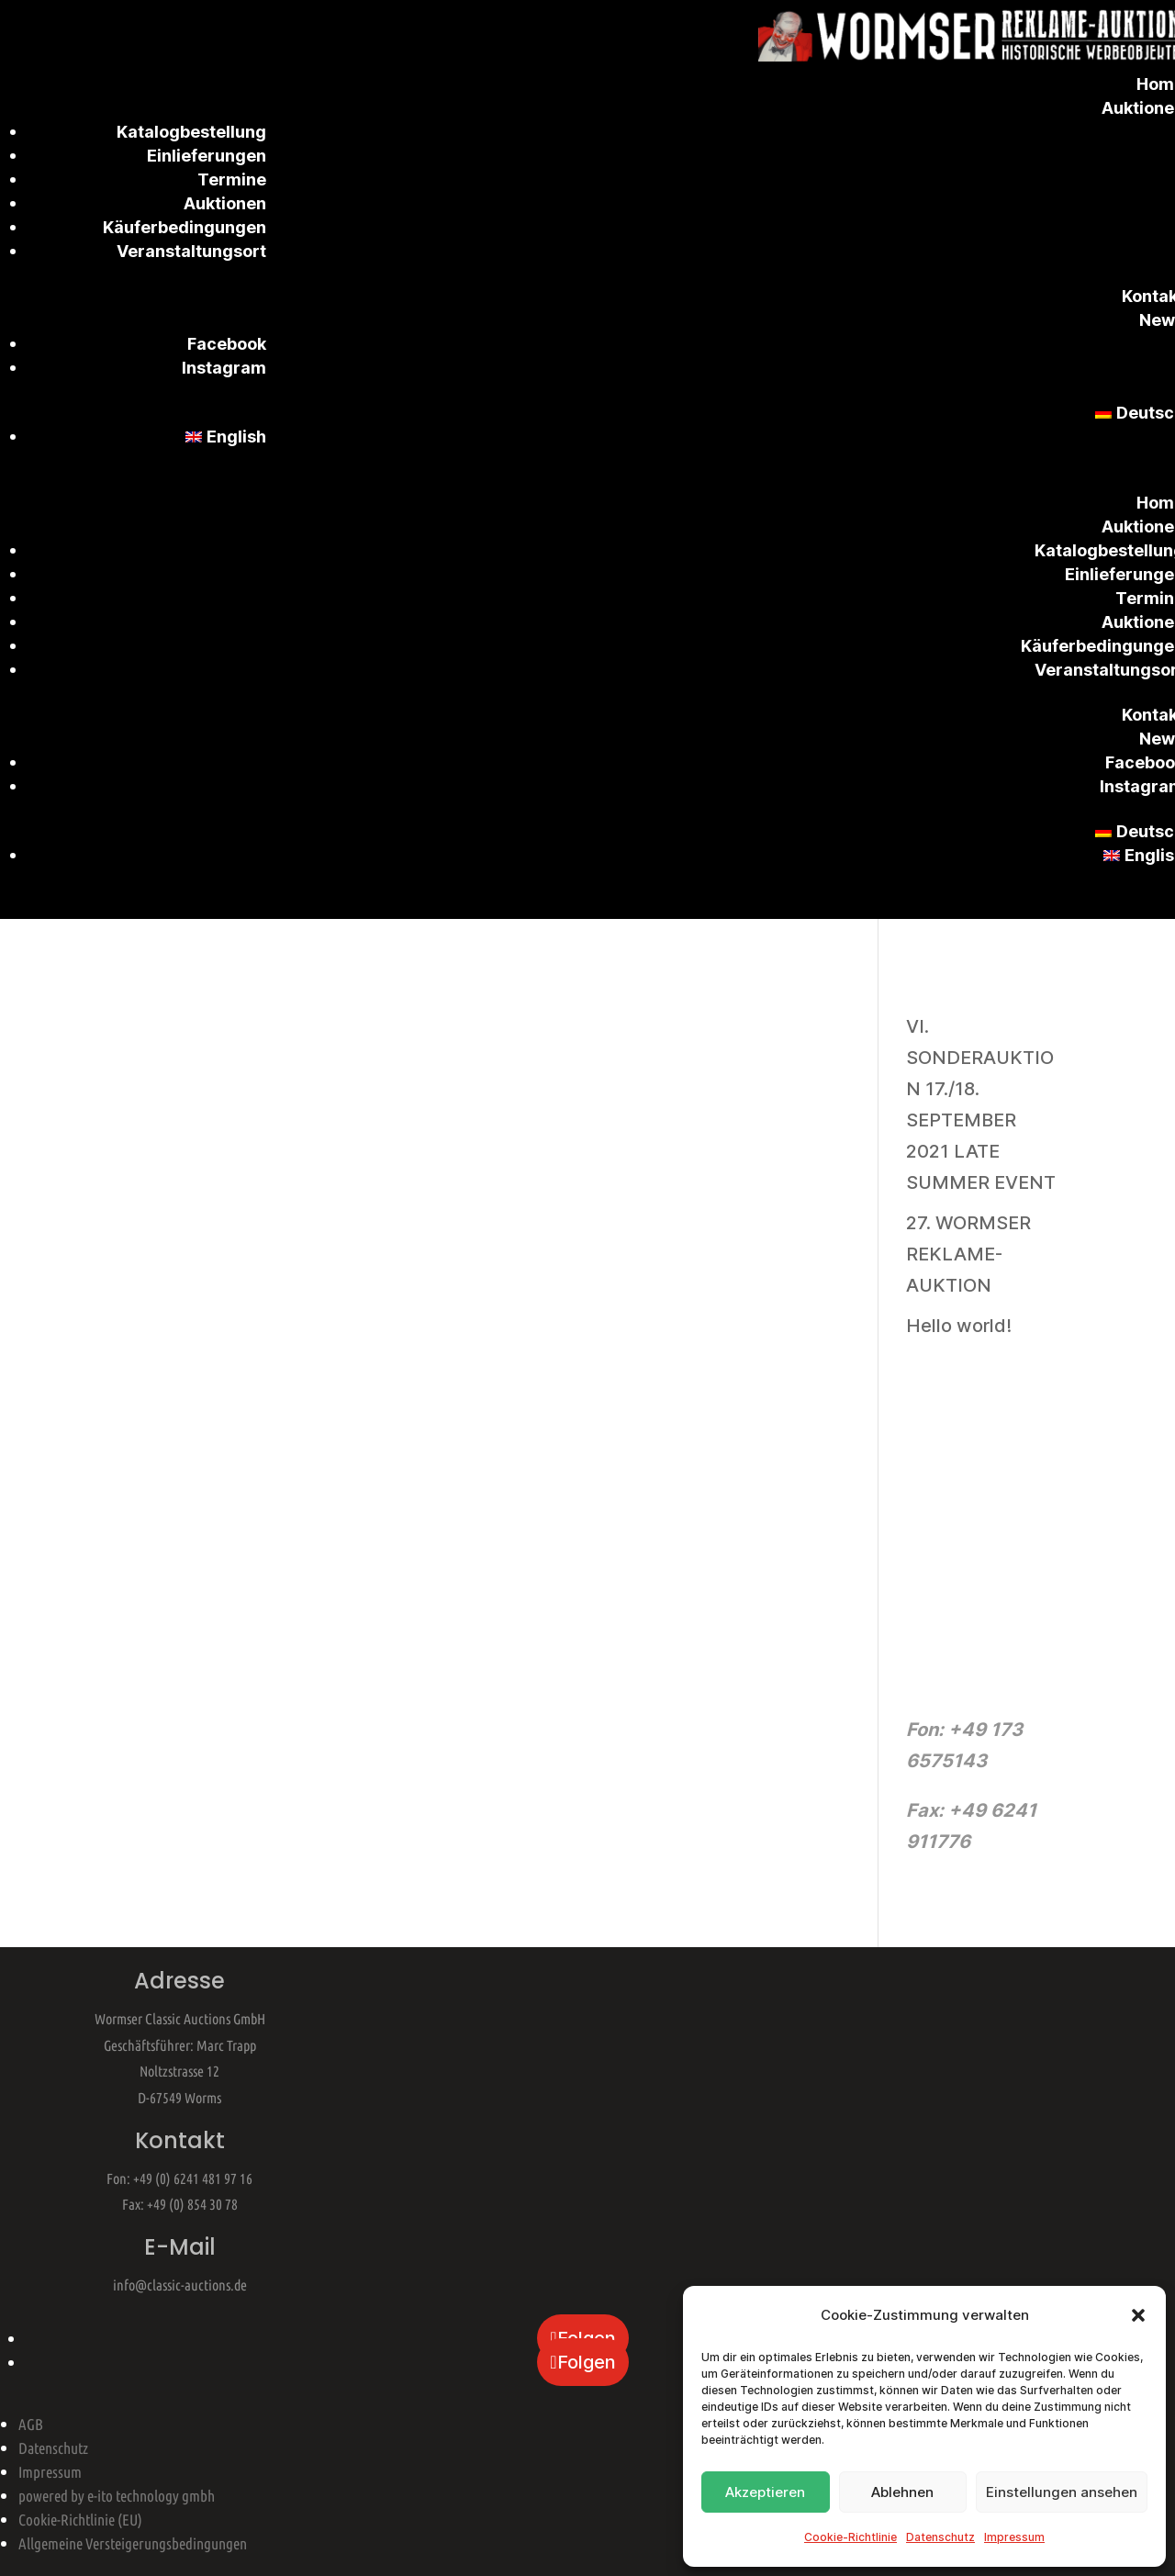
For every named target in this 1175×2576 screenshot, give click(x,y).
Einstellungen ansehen (1061, 2492)
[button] (1138, 2315)
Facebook (226, 343)
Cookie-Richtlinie (850, 2537)
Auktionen (225, 203)
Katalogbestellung (191, 131)
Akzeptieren (765, 2492)
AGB (30, 2424)
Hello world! (959, 1326)
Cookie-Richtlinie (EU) (80, 2519)
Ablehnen (902, 2492)
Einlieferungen (206, 155)
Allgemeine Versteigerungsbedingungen (132, 2543)
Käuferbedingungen (184, 227)
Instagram (224, 367)
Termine (231, 179)
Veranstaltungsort (191, 251)
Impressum (1014, 2537)
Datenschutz (940, 2537)
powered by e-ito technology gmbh (116, 2495)
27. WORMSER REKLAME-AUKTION (968, 1254)
